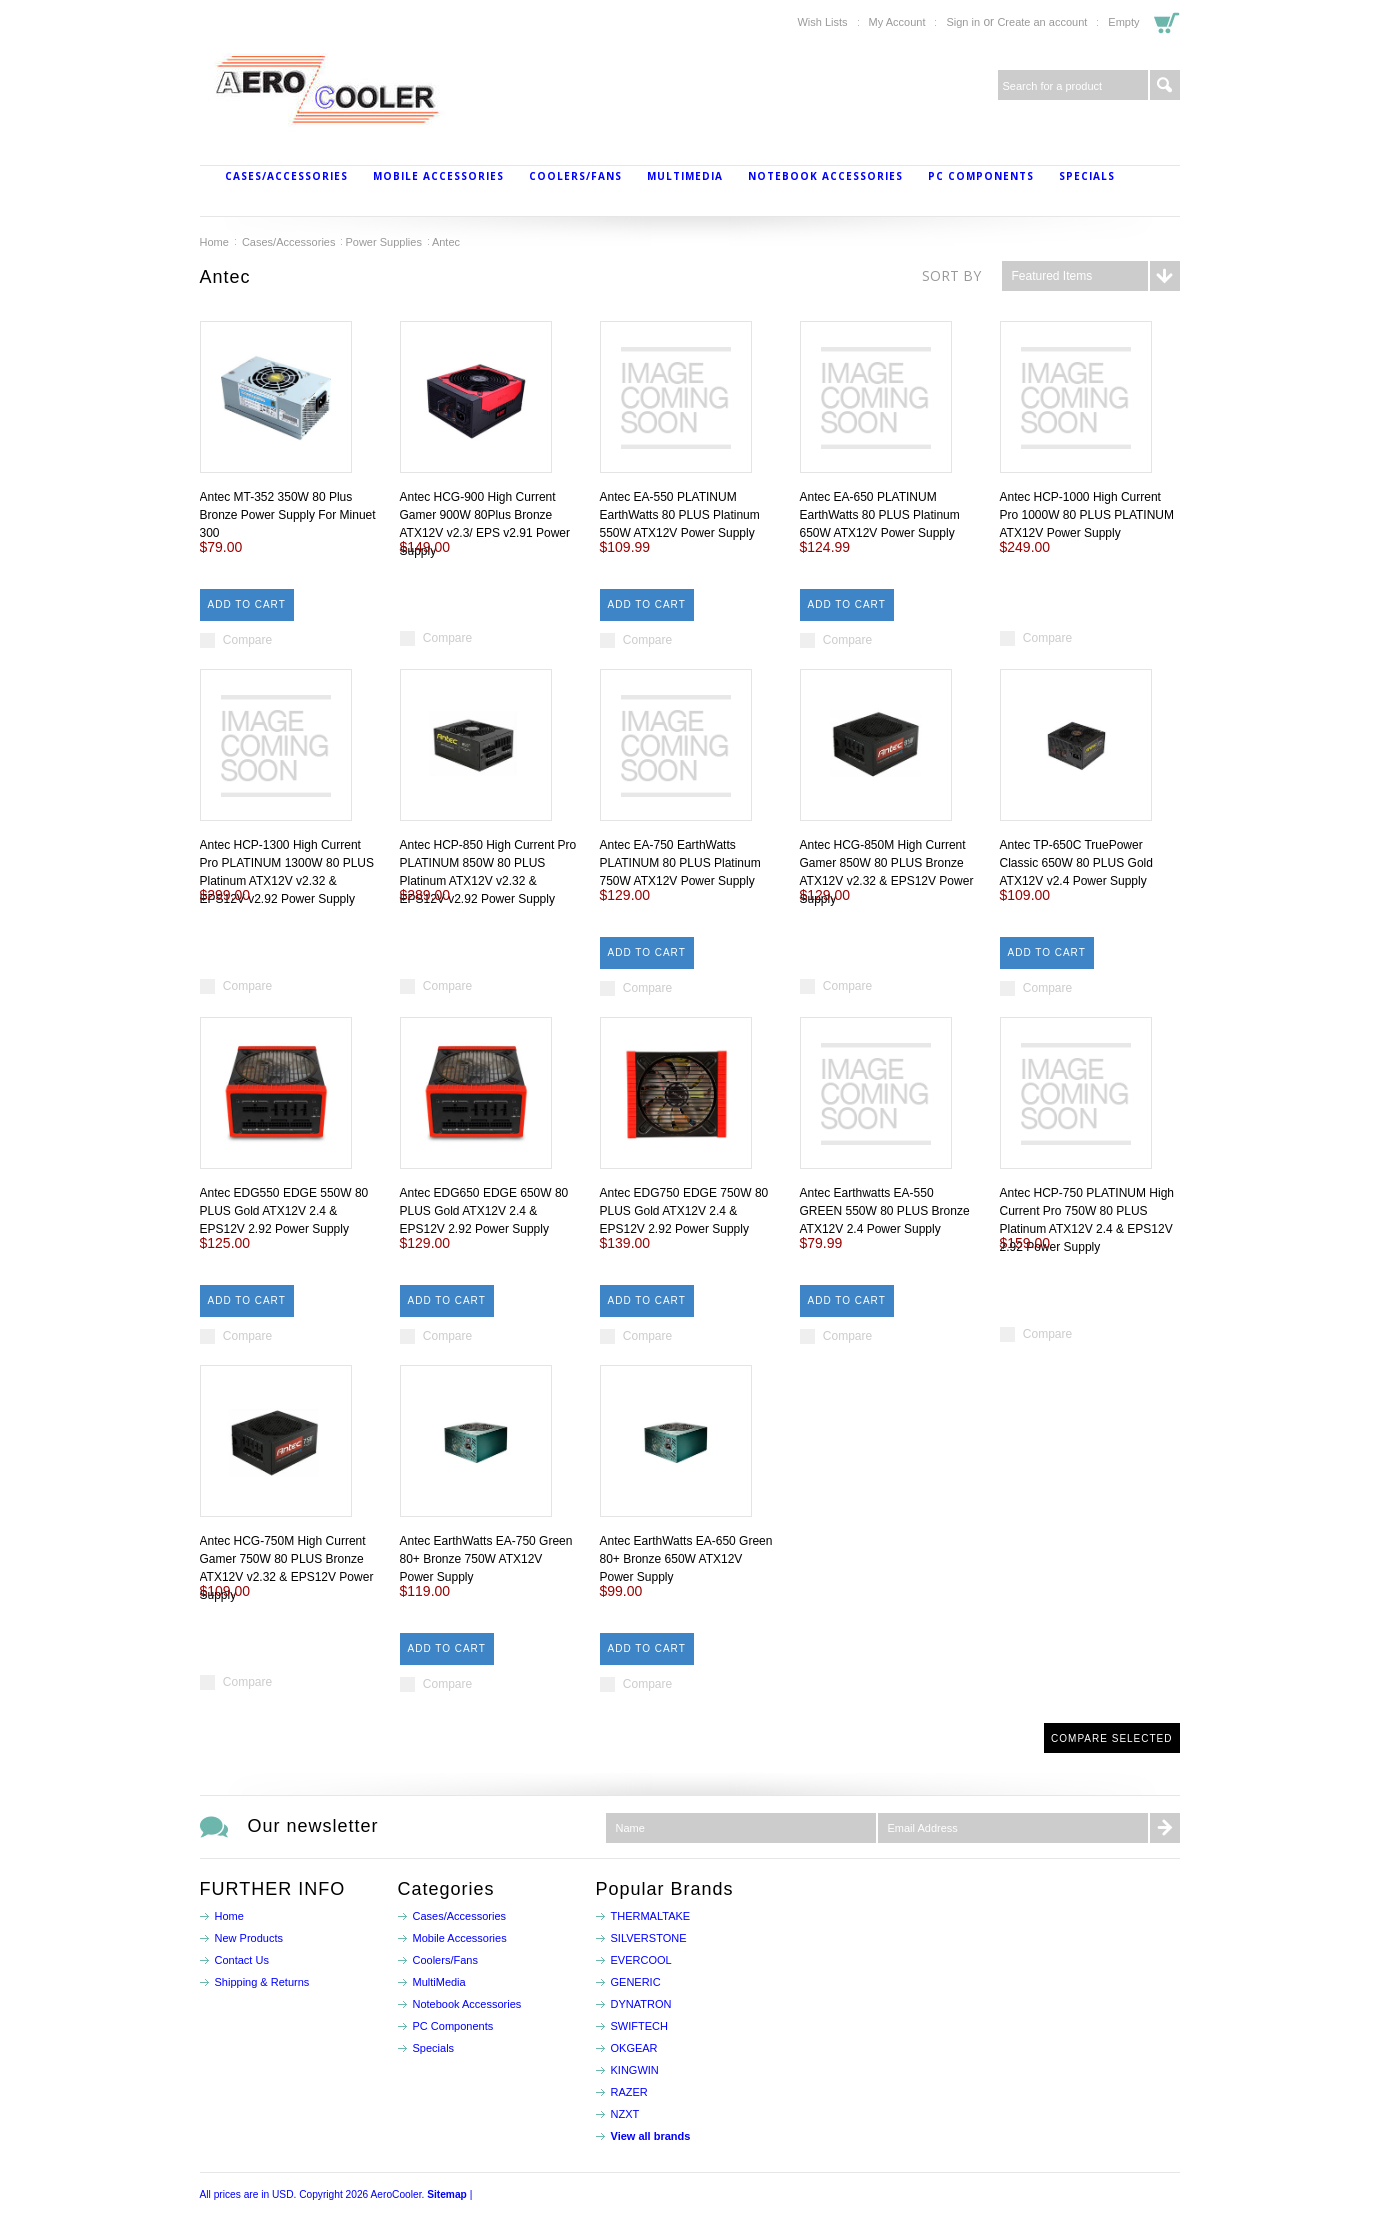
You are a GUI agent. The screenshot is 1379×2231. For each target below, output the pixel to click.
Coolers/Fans (575, 176)
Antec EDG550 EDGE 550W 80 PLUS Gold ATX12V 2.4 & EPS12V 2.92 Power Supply (284, 1211)
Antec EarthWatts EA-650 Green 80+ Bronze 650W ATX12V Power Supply (686, 1559)
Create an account (1042, 22)
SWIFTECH (639, 2026)
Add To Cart (247, 604)
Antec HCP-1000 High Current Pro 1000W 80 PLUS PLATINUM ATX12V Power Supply (1087, 515)
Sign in (963, 22)
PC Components (981, 176)
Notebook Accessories (825, 176)
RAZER (629, 2092)
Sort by (951, 275)
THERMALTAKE (651, 1916)
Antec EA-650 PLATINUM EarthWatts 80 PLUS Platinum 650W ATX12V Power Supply (880, 515)
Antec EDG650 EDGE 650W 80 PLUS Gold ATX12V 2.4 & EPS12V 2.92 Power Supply (484, 1211)
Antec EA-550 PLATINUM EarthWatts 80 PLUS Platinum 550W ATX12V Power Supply (680, 515)
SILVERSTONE (649, 1938)
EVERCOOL (641, 1960)
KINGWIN (635, 2070)
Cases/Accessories (286, 176)
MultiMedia (685, 176)
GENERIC (636, 1982)
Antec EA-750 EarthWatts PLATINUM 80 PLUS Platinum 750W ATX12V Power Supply (680, 863)
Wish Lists (822, 22)
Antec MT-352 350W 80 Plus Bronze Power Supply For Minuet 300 (288, 515)
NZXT (625, 2114)
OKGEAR (634, 2048)
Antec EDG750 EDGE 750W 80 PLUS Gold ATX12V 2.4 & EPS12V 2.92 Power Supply (684, 1211)
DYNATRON (641, 2004)
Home (214, 242)
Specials (1087, 176)
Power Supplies (383, 242)
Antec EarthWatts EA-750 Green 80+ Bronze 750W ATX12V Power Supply (486, 1559)
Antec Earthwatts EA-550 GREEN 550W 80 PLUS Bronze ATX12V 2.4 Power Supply (885, 1211)
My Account (897, 22)
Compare (247, 640)
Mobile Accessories (438, 176)
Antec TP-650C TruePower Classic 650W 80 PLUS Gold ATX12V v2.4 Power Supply (1076, 863)
